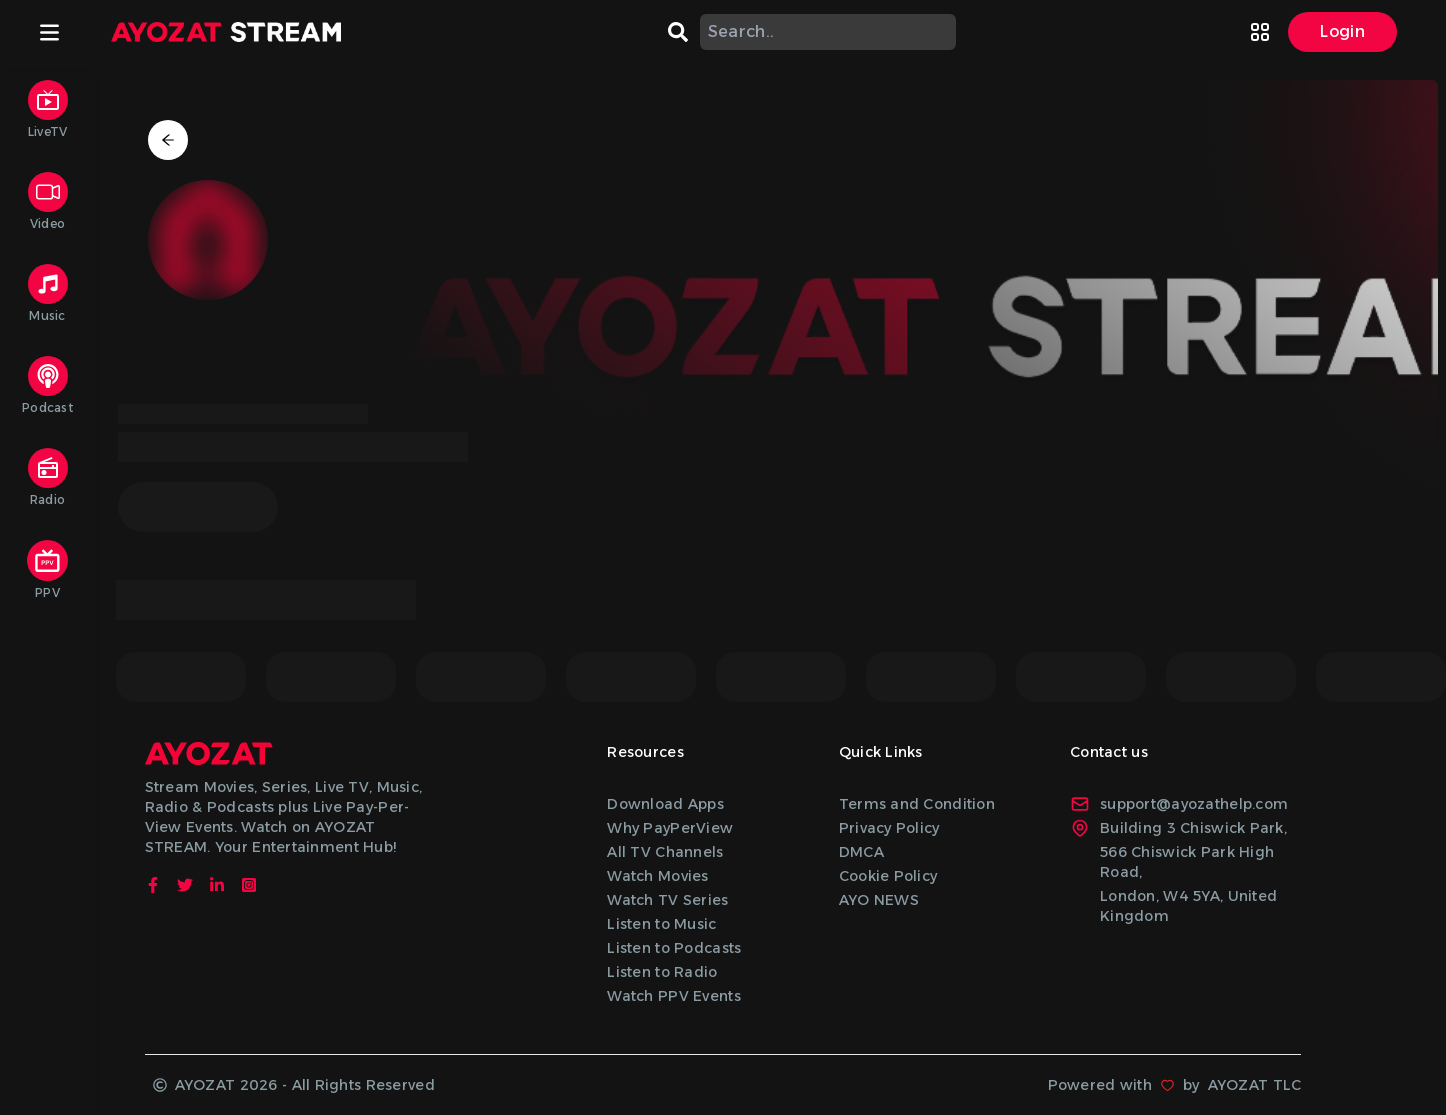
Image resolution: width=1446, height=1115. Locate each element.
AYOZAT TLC (1255, 1085)
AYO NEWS (879, 900)
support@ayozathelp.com (1179, 804)
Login (1342, 31)
